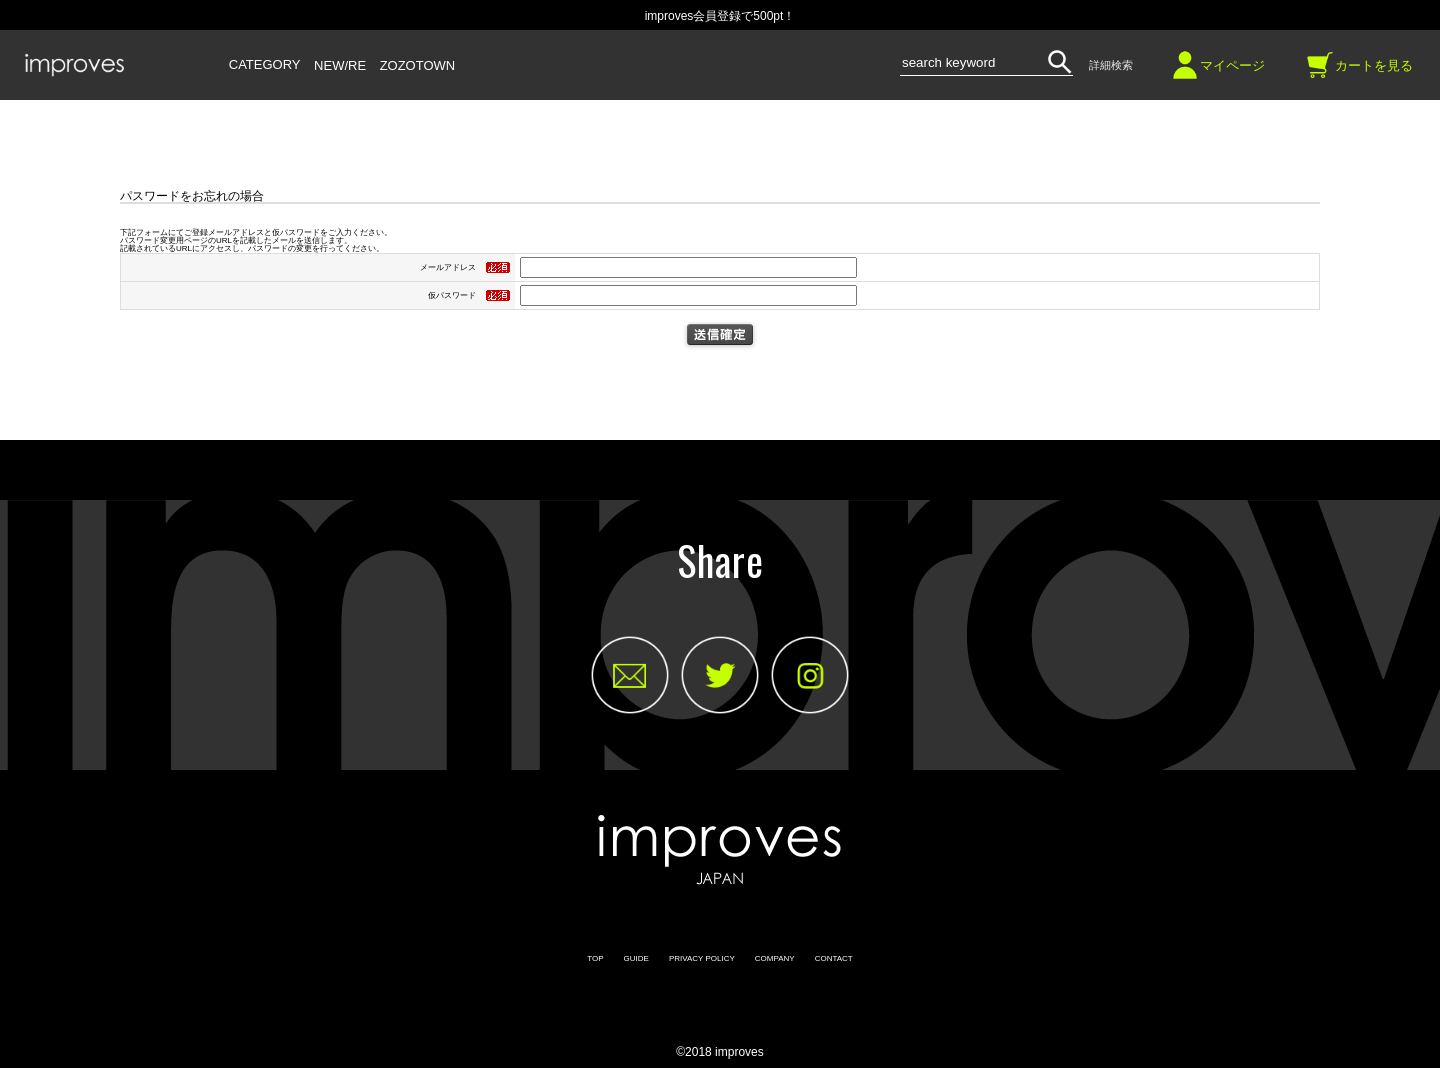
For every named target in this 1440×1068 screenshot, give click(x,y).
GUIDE (636, 958)
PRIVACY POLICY (702, 958)
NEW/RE (340, 66)
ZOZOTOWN (418, 66)
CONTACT (834, 958)
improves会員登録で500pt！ (720, 16)
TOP (595, 958)
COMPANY (775, 958)
